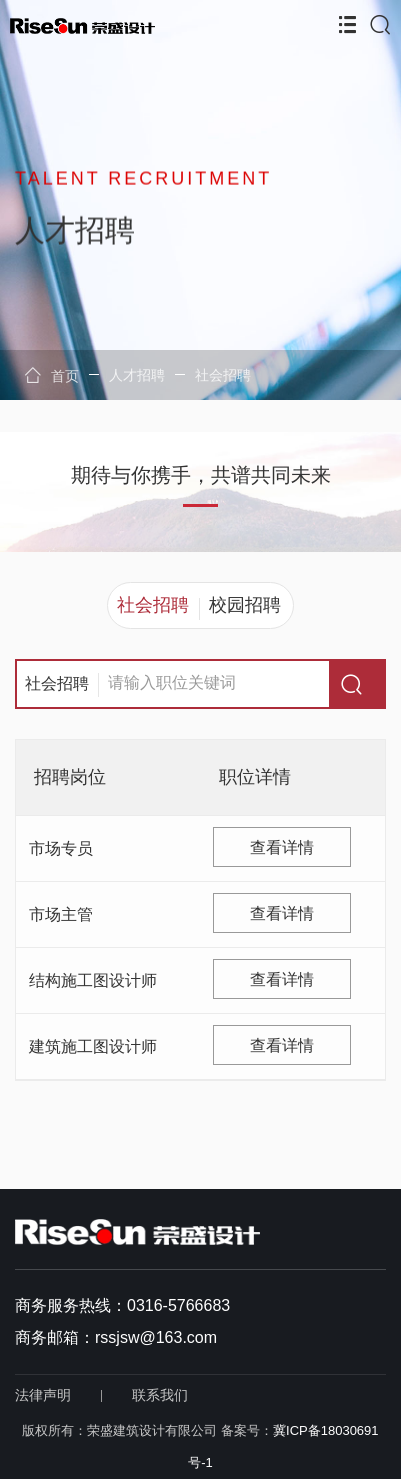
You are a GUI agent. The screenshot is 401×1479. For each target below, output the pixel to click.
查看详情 (282, 847)
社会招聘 (223, 375)
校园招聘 (245, 605)
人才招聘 (137, 375)
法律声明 (43, 1395)
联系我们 (160, 1395)
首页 (52, 375)
